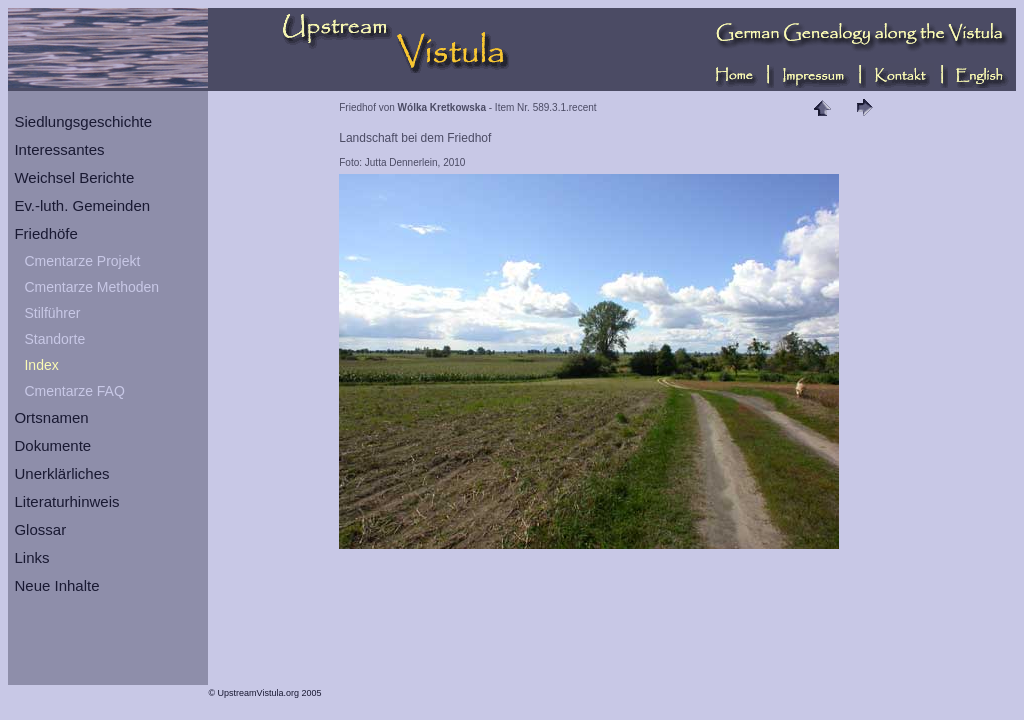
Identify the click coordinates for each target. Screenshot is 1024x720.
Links (31, 557)
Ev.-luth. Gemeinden (82, 205)
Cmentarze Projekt (82, 261)
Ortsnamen (51, 417)
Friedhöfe (45, 233)
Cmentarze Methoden (91, 287)
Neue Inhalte (56, 585)
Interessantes (59, 149)
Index (41, 365)
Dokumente (52, 445)
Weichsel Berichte (74, 177)
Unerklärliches (61, 473)
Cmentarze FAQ (74, 391)
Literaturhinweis (66, 501)
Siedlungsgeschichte (83, 121)
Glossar (40, 529)
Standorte (54, 339)
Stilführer (52, 313)
